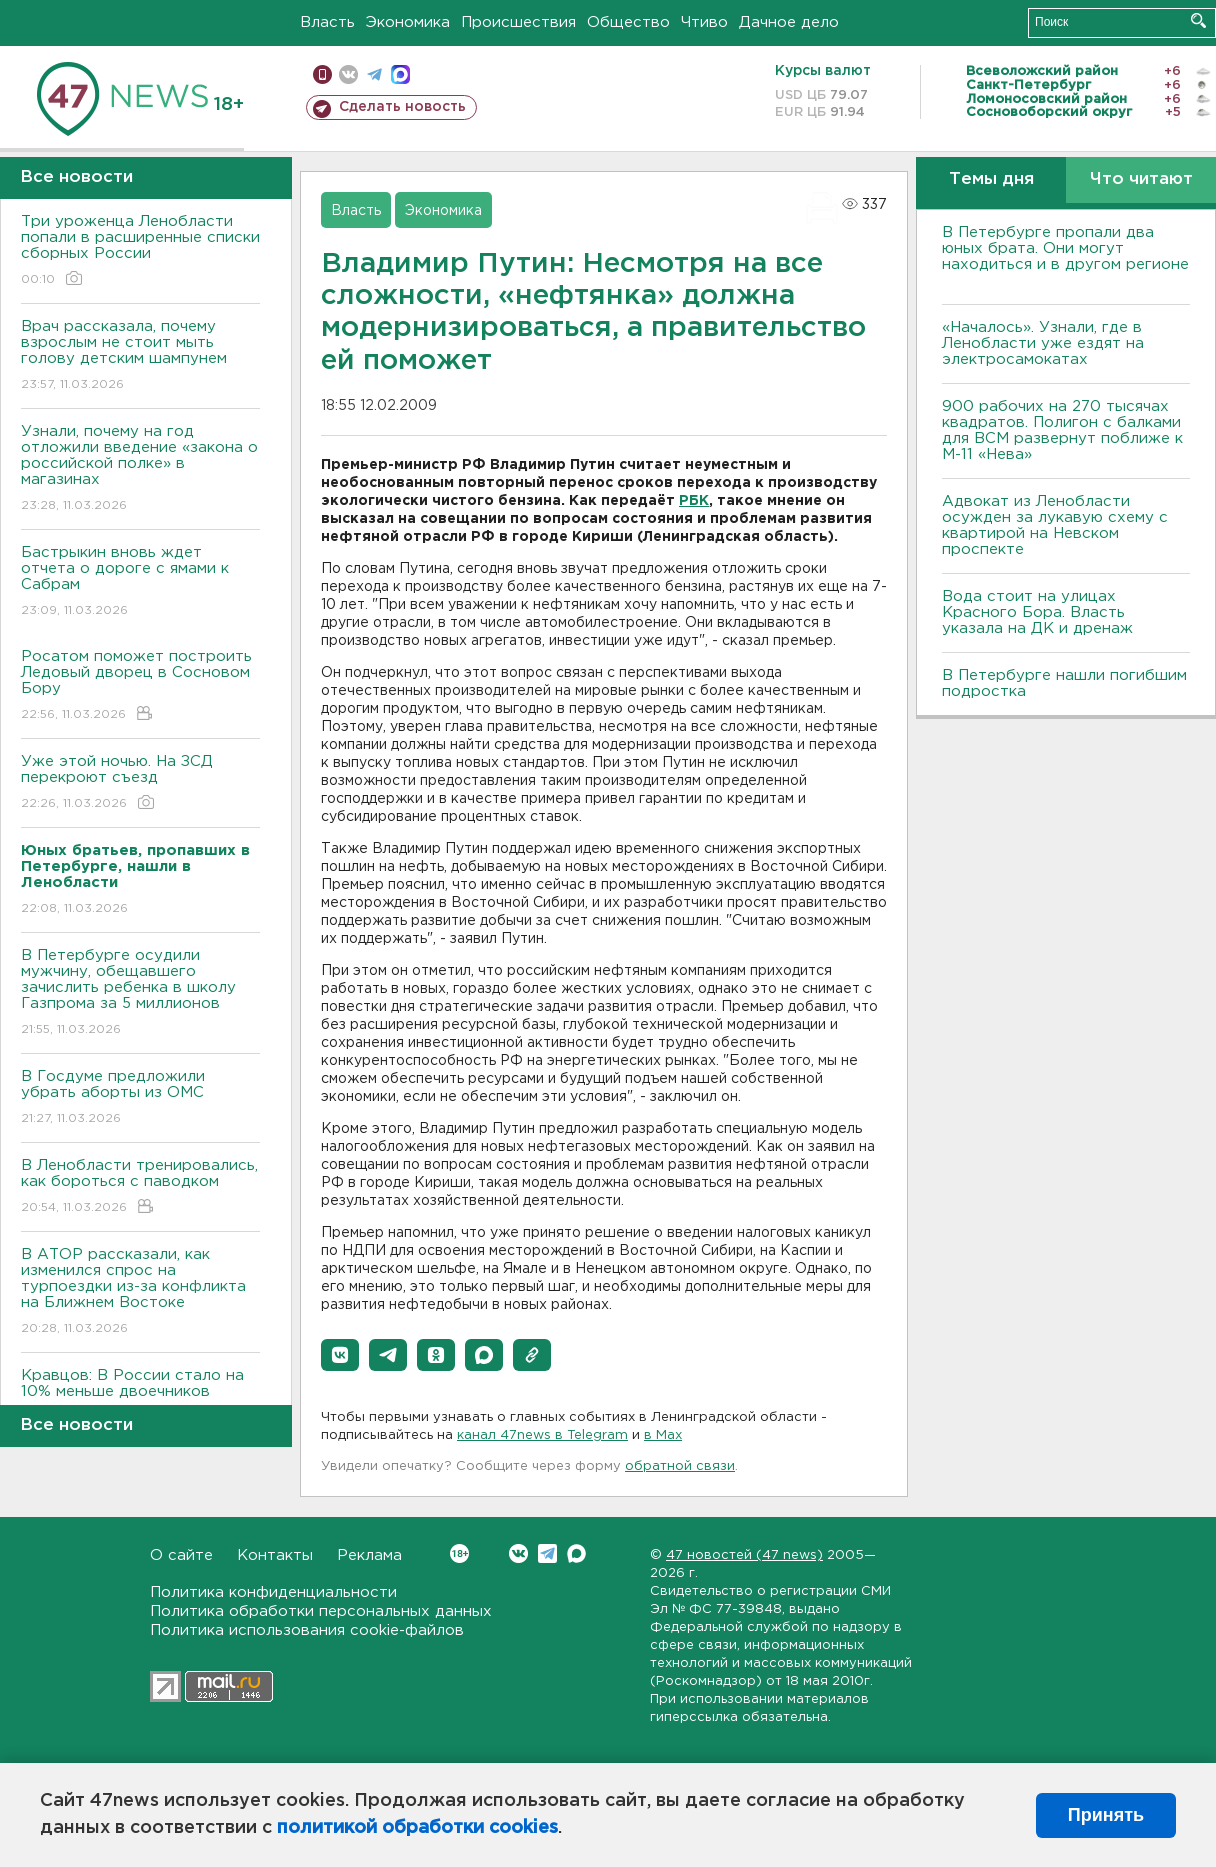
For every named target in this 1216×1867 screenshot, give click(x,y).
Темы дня (991, 179)
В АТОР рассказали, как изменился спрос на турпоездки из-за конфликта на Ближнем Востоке (140, 1292)
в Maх (663, 1435)
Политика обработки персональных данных (321, 1611)
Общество (628, 22)
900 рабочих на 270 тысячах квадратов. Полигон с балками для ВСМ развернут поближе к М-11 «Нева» (1062, 430)
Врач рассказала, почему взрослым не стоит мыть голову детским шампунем (140, 356)
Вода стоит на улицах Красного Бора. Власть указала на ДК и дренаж (1037, 612)
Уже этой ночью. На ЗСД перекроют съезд (140, 783)
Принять (1106, 1815)
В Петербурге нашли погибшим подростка (1064, 683)
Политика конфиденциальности (273, 1592)
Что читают (1141, 179)
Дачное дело (789, 22)
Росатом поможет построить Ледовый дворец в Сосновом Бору (140, 686)
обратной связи (680, 1466)
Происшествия (518, 22)
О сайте (181, 1555)
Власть (327, 22)
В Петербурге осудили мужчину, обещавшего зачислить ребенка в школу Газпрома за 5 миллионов (140, 993)
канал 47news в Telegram (542, 1435)
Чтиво (704, 22)
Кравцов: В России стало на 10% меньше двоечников (140, 1397)
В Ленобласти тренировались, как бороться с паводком (140, 1187)
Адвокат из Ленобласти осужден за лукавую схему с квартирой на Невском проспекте (1055, 525)
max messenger (400, 74)
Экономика (408, 22)
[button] (340, 1355)
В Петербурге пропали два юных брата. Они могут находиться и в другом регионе (1065, 256)
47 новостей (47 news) (744, 1555)
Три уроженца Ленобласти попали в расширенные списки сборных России (140, 251)
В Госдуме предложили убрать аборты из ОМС (140, 1098)
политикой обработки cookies (417, 1828)
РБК (694, 501)
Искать (1198, 20)
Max (576, 1553)
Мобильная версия (322, 74)
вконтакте (348, 74)
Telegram (547, 1553)
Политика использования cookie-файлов (307, 1630)
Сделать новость (402, 107)
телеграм (374, 74)
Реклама (369, 1555)
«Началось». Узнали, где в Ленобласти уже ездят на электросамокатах (1043, 343)
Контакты (275, 1555)
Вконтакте (459, 1553)
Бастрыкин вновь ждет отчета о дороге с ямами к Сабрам (140, 582)
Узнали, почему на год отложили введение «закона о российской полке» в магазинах (140, 469)
